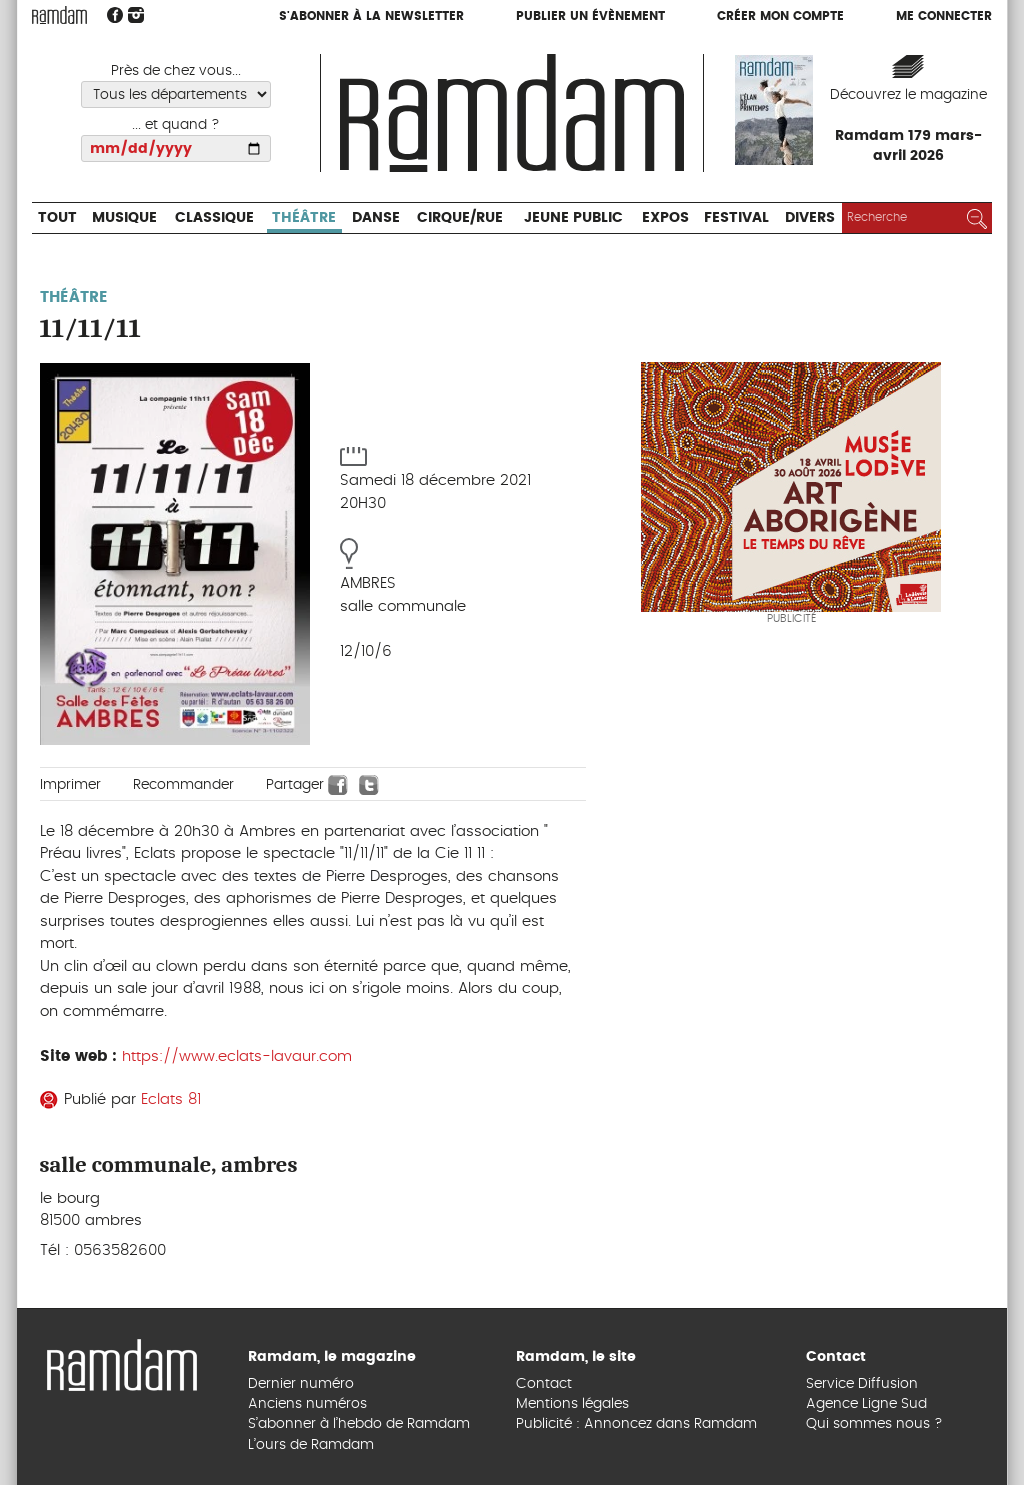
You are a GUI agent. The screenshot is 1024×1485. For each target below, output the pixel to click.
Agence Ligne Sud (866, 1404)
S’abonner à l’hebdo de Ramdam (359, 1424)
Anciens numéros (307, 1404)
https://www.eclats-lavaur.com (237, 1056)
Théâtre (304, 218)
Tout (57, 218)
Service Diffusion (862, 1384)
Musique (124, 218)
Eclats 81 (171, 1099)
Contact (544, 1384)
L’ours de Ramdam (311, 1445)
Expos (665, 218)
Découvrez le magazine (908, 95)
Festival (736, 218)
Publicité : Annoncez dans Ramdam (636, 1424)
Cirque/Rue (460, 218)
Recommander (183, 785)
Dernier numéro (301, 1384)
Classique (214, 218)
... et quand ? (176, 125)
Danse (376, 218)
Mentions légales (572, 1404)
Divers (810, 218)
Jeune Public (573, 218)
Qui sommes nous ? (874, 1424)
